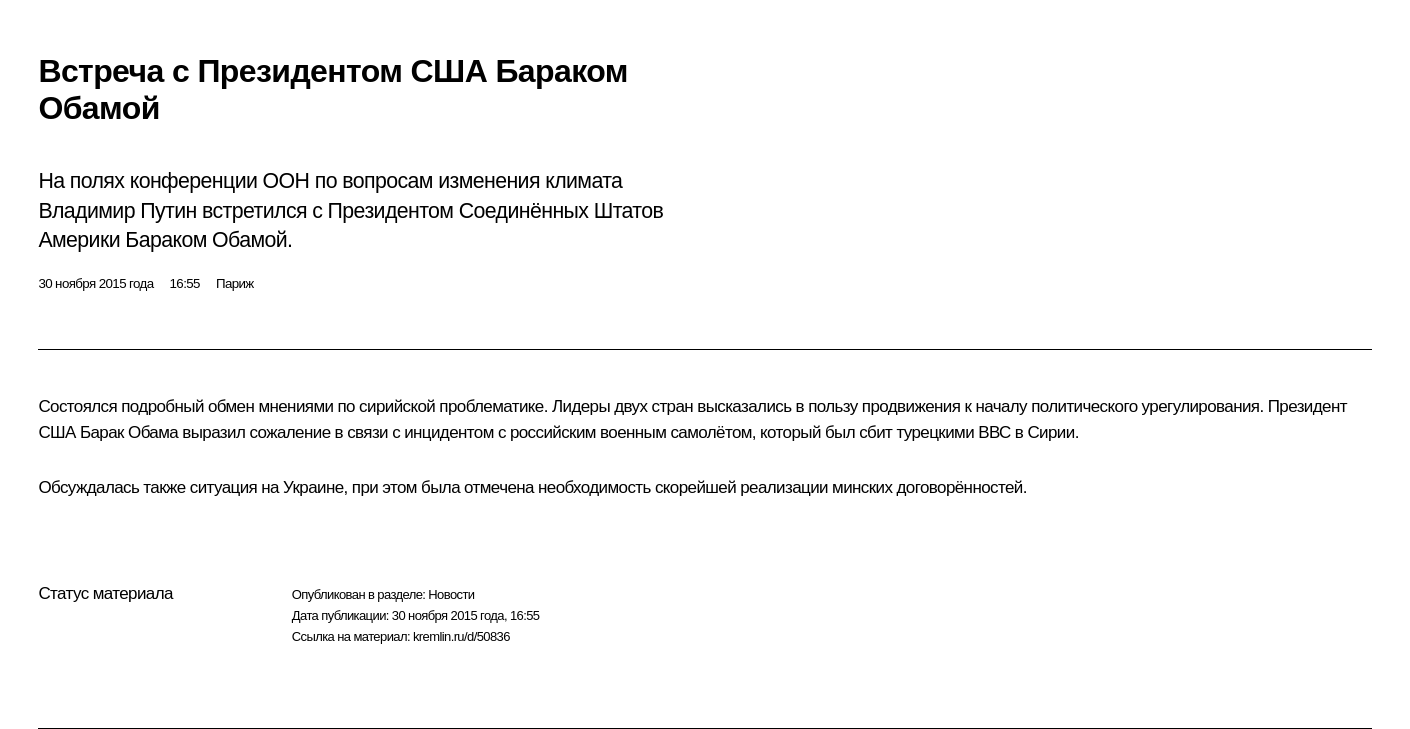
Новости (451, 594)
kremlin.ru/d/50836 (461, 636)
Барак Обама (129, 432)
